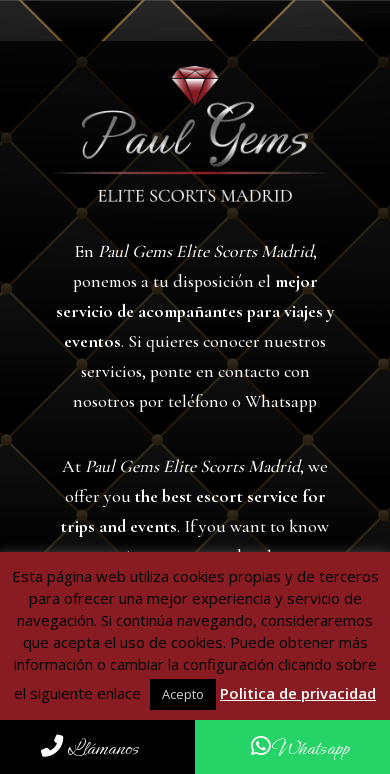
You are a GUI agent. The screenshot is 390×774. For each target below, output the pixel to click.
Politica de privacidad (298, 693)
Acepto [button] (183, 694)
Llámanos (90, 748)
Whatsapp (300, 748)
